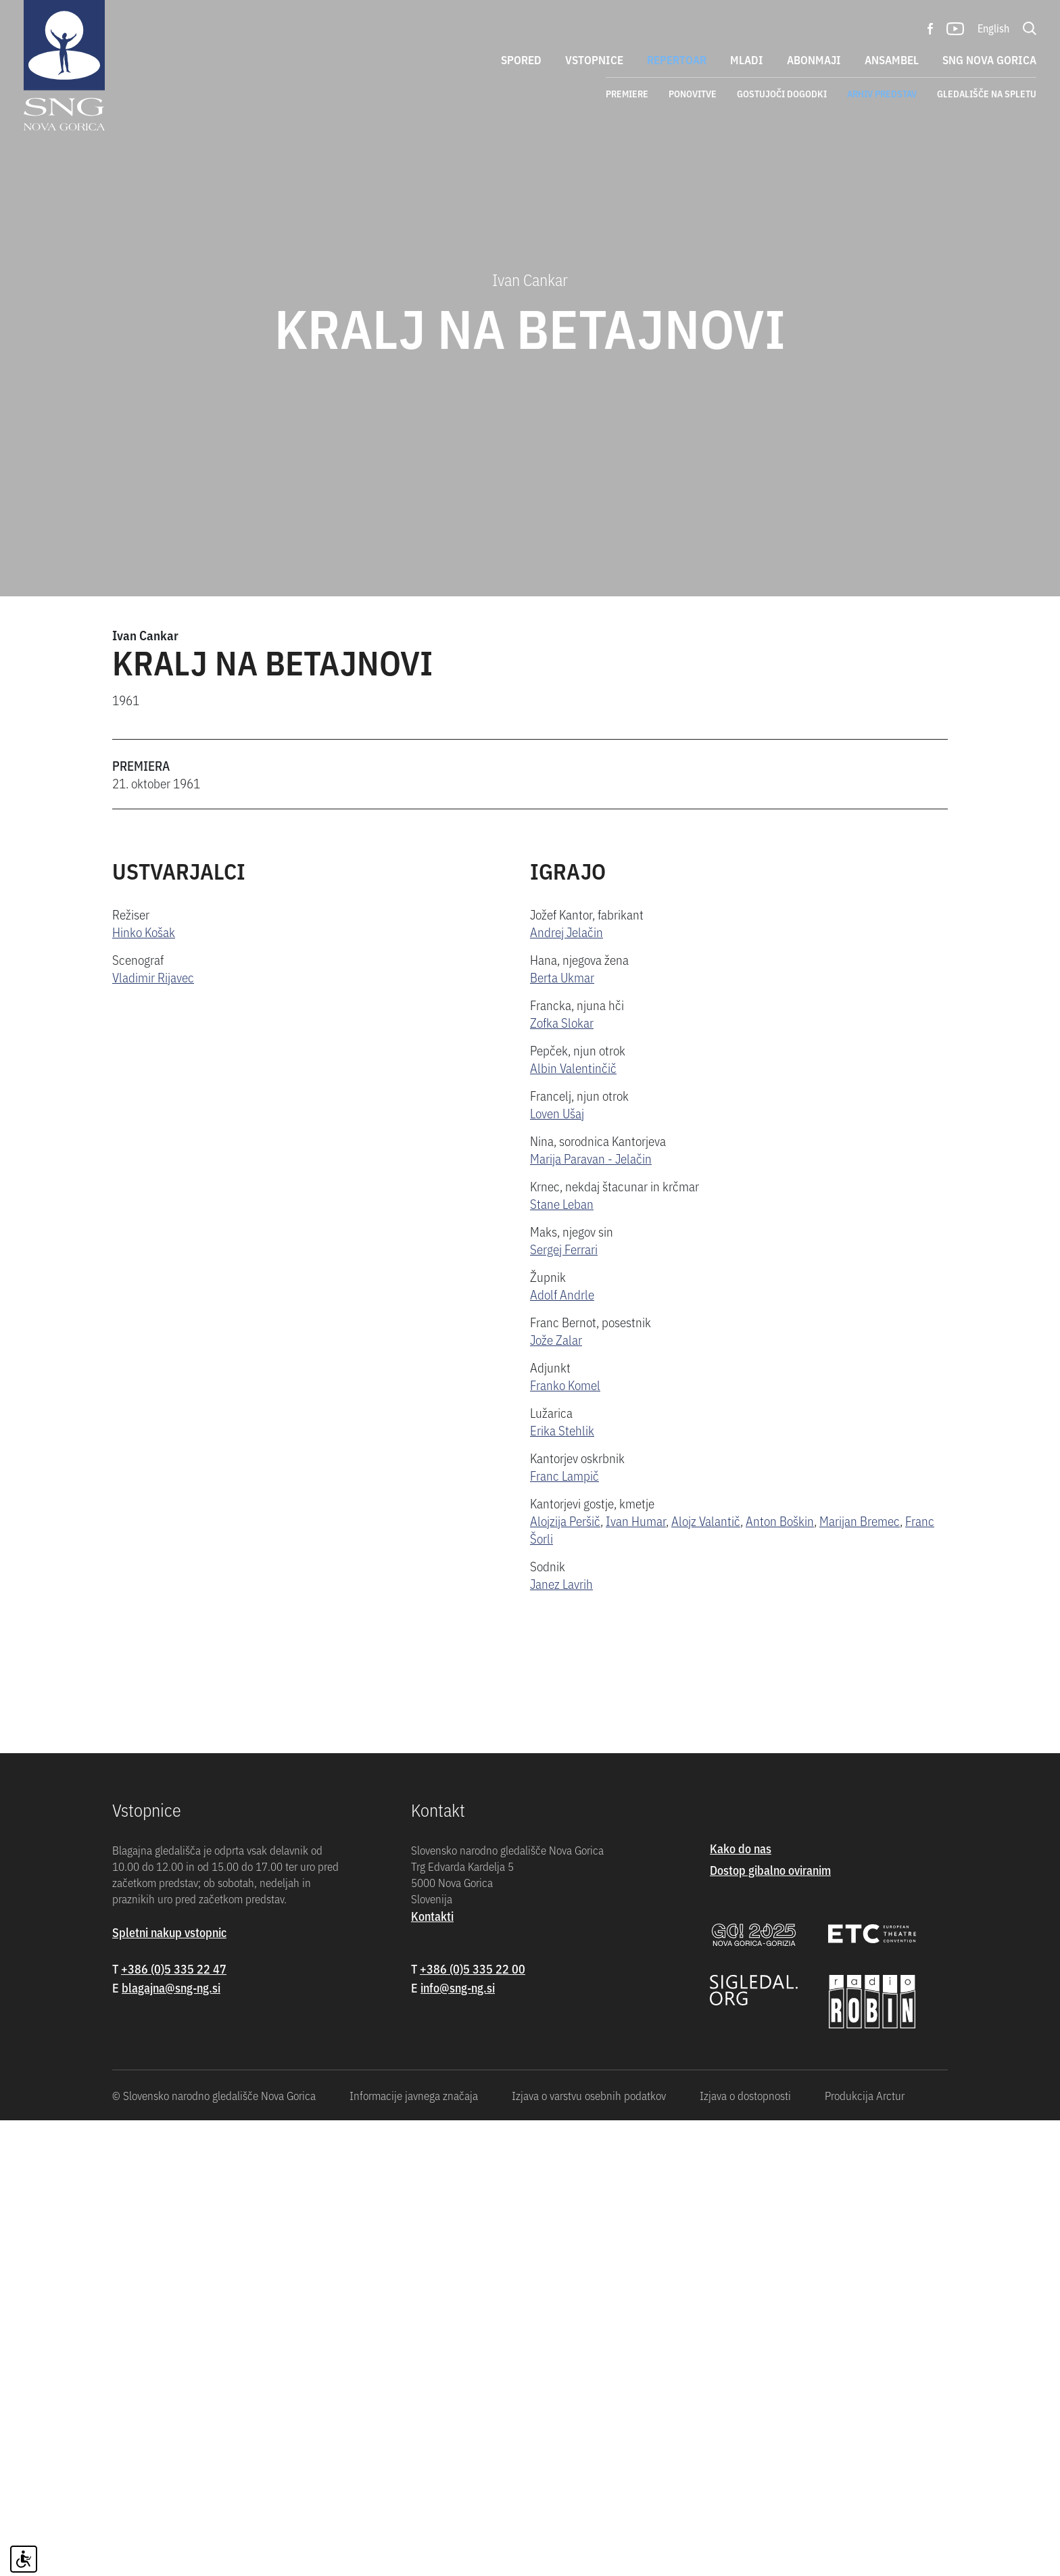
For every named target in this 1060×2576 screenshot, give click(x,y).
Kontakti (432, 2371)
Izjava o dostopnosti (745, 2551)
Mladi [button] (746, 59)
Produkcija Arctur (865, 2551)
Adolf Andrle (562, 1294)
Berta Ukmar (562, 977)
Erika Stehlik (562, 1430)
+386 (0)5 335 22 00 (472, 2424)
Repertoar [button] (676, 59)
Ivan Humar (636, 1520)
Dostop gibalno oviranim (770, 2325)
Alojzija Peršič (565, 1520)
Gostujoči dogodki (782, 93)
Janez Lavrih (561, 1583)
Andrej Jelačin (566, 931)
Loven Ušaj (557, 1112)
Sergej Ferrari (564, 1248)
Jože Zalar (556, 1339)
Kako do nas (740, 2303)
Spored (521, 59)
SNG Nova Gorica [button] (989, 59)
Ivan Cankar (145, 634)
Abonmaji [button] (814, 59)
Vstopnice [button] (594, 59)
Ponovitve (693, 93)
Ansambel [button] (892, 59)
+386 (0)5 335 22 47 (173, 2424)
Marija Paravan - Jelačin (591, 1158)
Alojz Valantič (705, 1520)
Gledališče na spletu (986, 93)
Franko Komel (565, 1384)
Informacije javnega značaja (414, 2551)
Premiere (627, 93)
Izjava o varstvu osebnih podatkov (589, 2551)
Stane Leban (562, 1203)
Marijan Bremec (859, 1520)
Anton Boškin (780, 1520)
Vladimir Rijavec (153, 977)
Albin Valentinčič (573, 1067)
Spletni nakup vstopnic (169, 2387)
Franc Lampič (564, 1475)
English (993, 27)
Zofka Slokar (562, 1022)
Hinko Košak (143, 931)
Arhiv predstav (882, 93)
